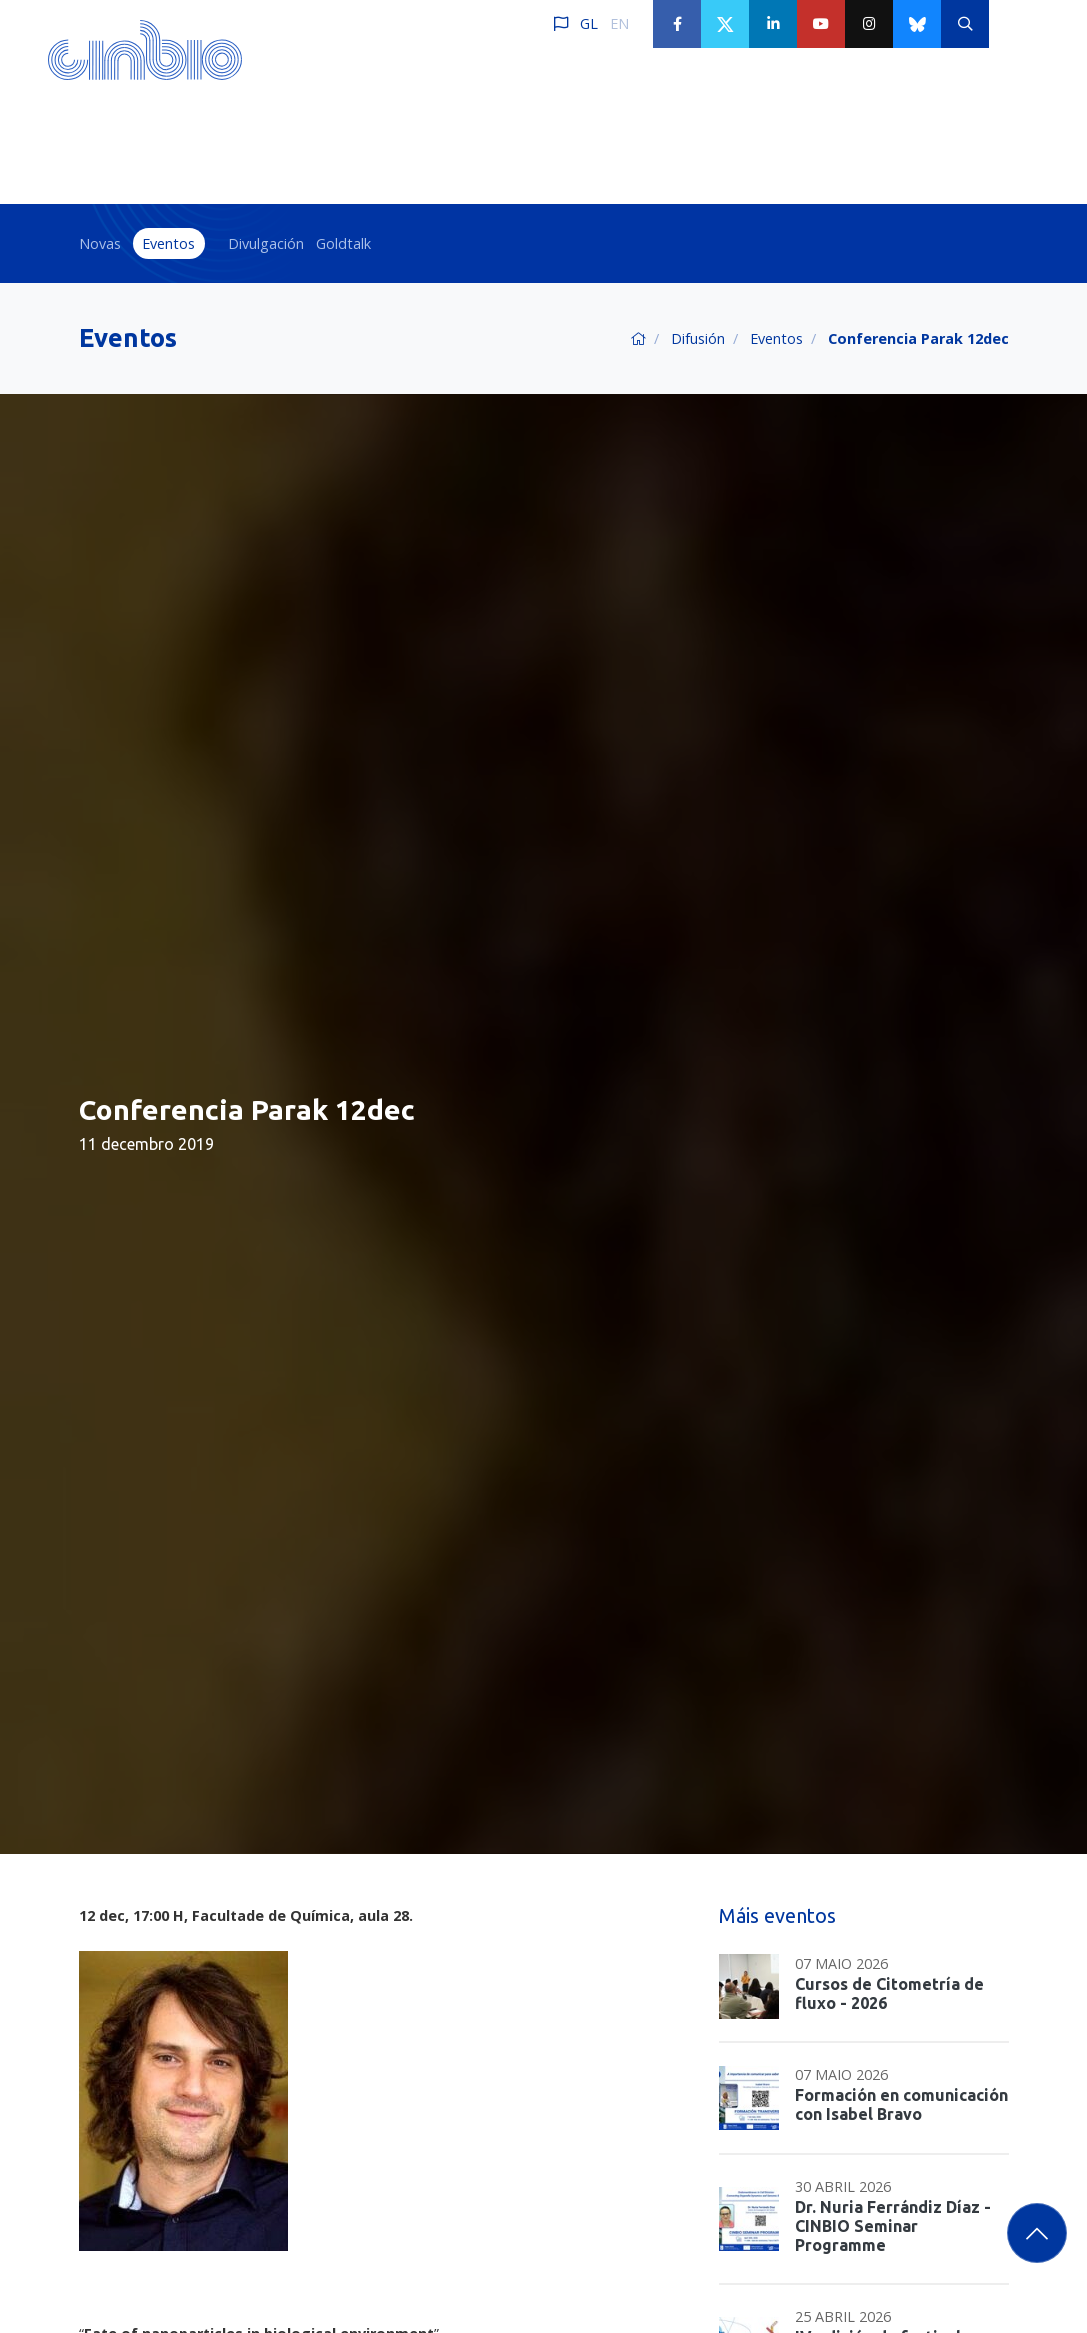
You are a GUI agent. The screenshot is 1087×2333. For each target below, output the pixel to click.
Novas (100, 243)
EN (619, 23)
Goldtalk (343, 243)
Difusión (698, 338)
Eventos (168, 243)
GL (589, 23)
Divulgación (266, 243)
